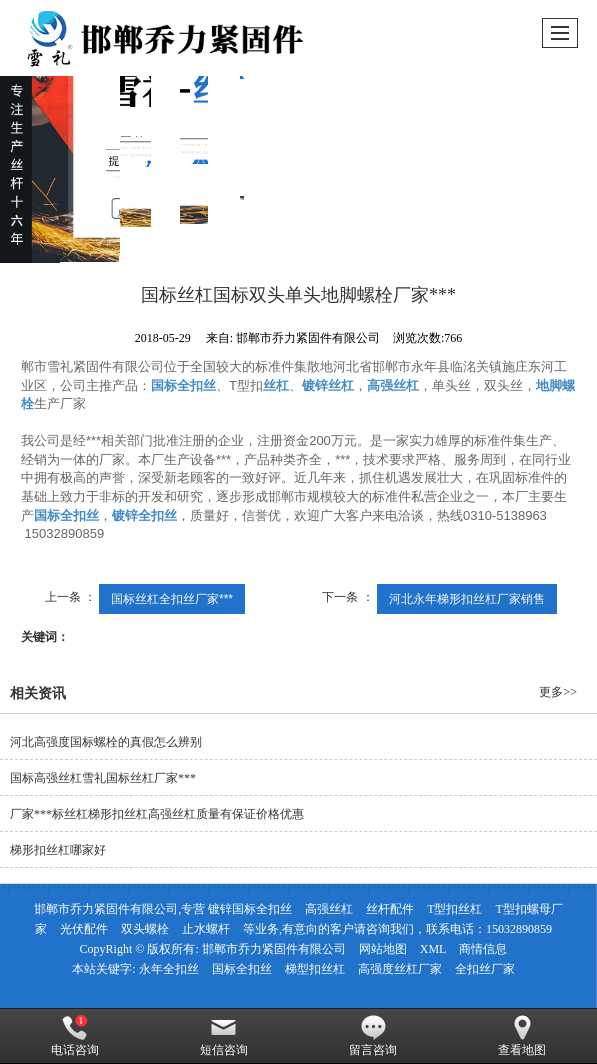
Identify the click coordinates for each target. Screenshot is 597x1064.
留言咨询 (373, 1036)
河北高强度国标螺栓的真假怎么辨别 (106, 742)
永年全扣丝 (169, 969)
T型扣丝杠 (454, 909)
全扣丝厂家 (485, 969)
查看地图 (522, 1036)
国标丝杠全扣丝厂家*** (172, 599)
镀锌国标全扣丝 (250, 909)
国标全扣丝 (242, 969)
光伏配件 (84, 929)
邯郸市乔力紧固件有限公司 (274, 949)
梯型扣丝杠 (315, 969)
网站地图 (383, 949)
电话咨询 (75, 1036)
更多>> (558, 692)
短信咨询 (224, 1036)
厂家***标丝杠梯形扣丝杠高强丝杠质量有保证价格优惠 (157, 814)
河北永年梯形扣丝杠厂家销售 (467, 599)
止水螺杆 (206, 929)
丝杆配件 (390, 909)
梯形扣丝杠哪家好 (58, 850)
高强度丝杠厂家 (400, 969)
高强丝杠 (329, 909)
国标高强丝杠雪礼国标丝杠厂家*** (103, 778)
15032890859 (519, 929)
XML (433, 949)
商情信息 (483, 949)
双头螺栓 (145, 929)
